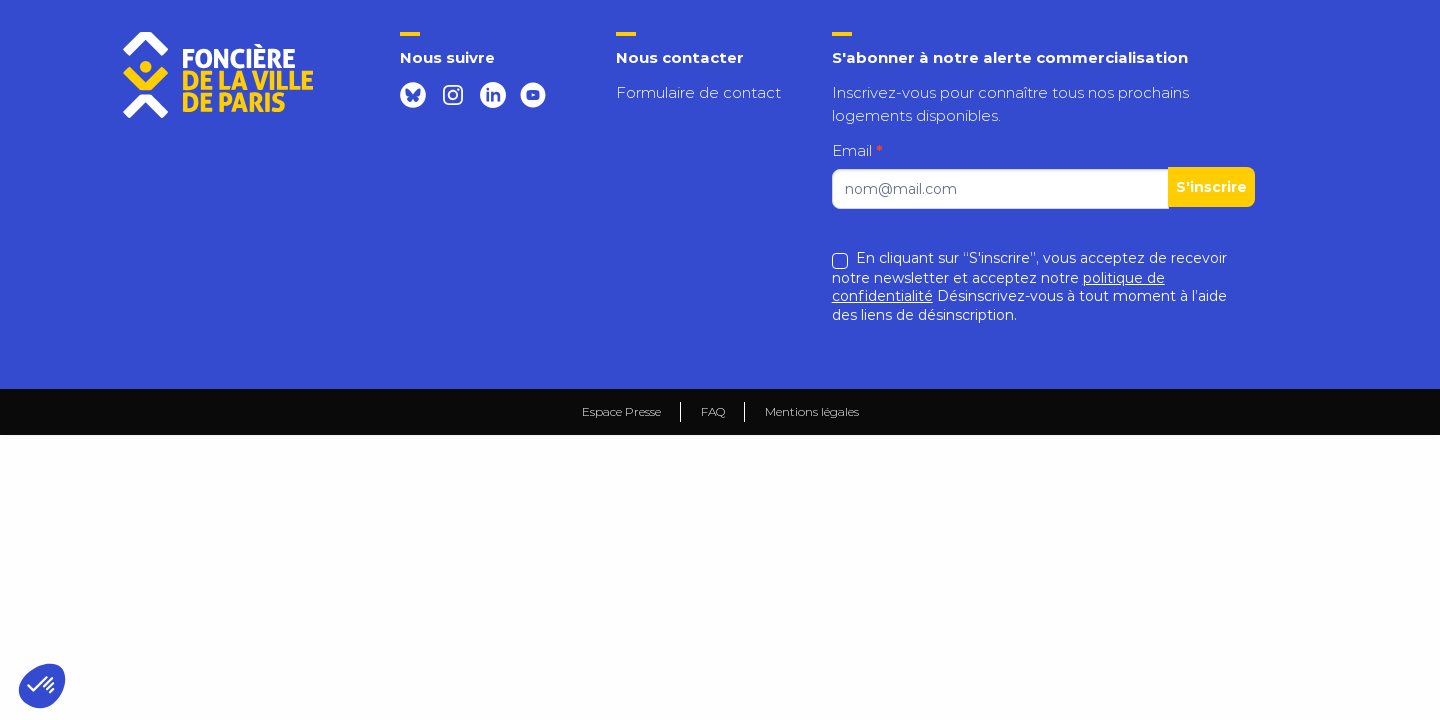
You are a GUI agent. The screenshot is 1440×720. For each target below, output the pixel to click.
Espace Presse (621, 411)
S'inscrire (1211, 187)
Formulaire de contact (698, 92)
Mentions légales (812, 412)
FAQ (713, 411)
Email (857, 150)
